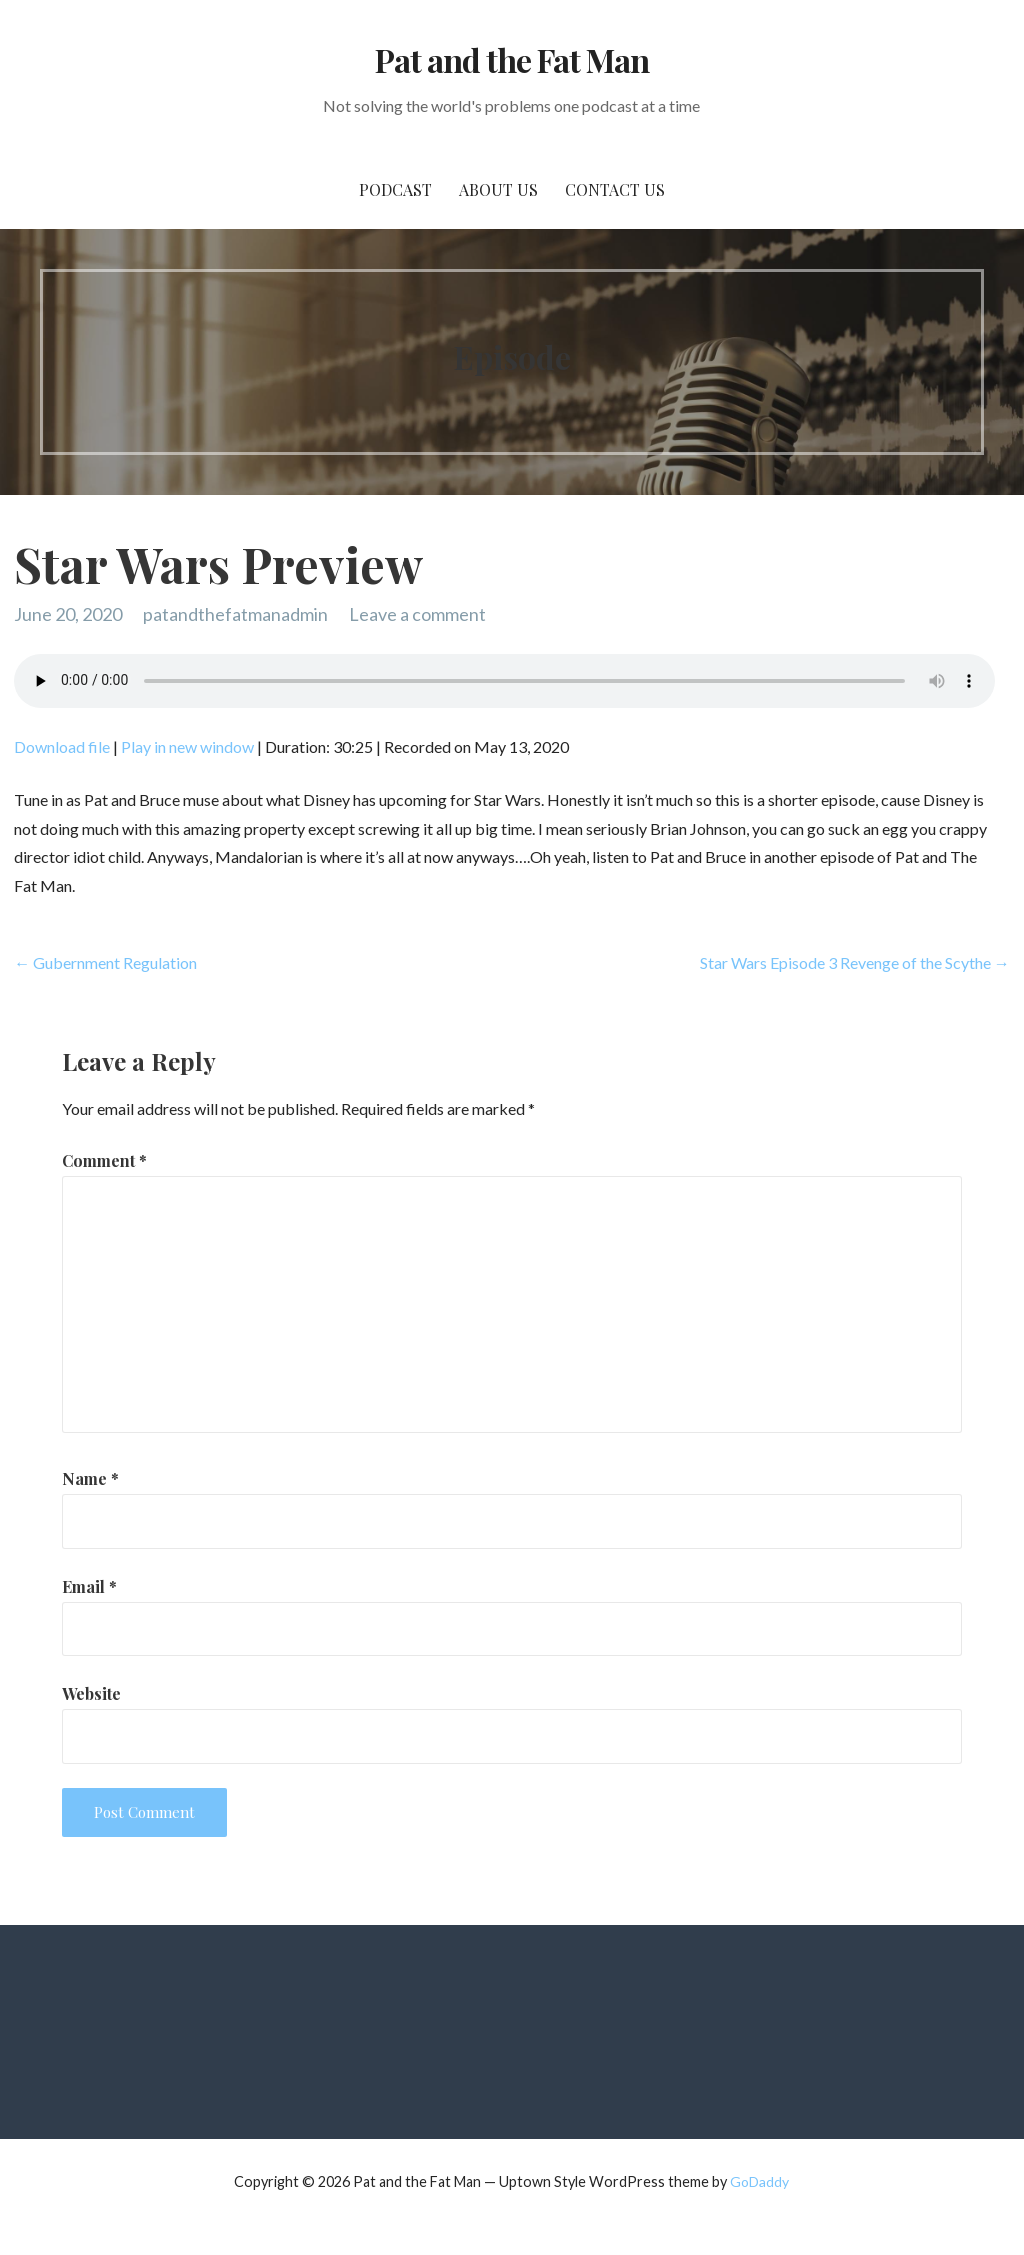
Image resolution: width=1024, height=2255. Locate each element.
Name (90, 1478)
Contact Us (615, 189)
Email (89, 1586)
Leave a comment (417, 614)
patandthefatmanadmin (235, 614)
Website (91, 1693)
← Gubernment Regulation (105, 962)
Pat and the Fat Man (512, 59)
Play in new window (187, 746)
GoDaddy (759, 2181)
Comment (104, 1160)
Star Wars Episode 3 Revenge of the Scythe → (855, 962)
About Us (498, 189)
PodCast (395, 189)
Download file (62, 746)
